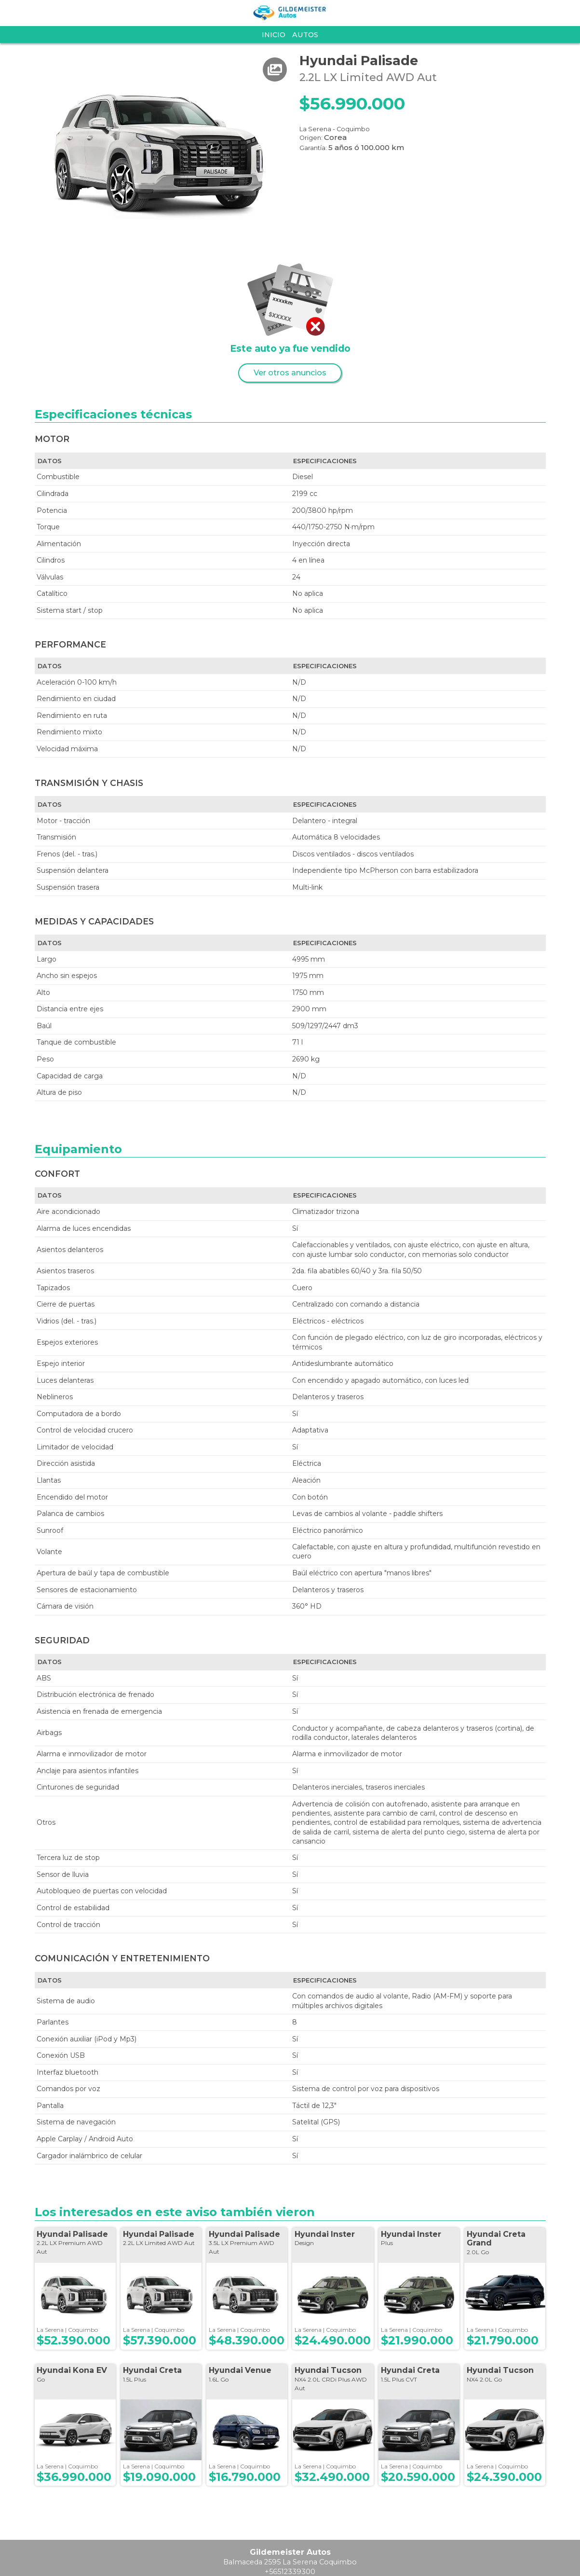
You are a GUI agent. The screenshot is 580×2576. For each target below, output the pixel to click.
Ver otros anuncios (290, 372)
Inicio (273, 34)
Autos (305, 34)
